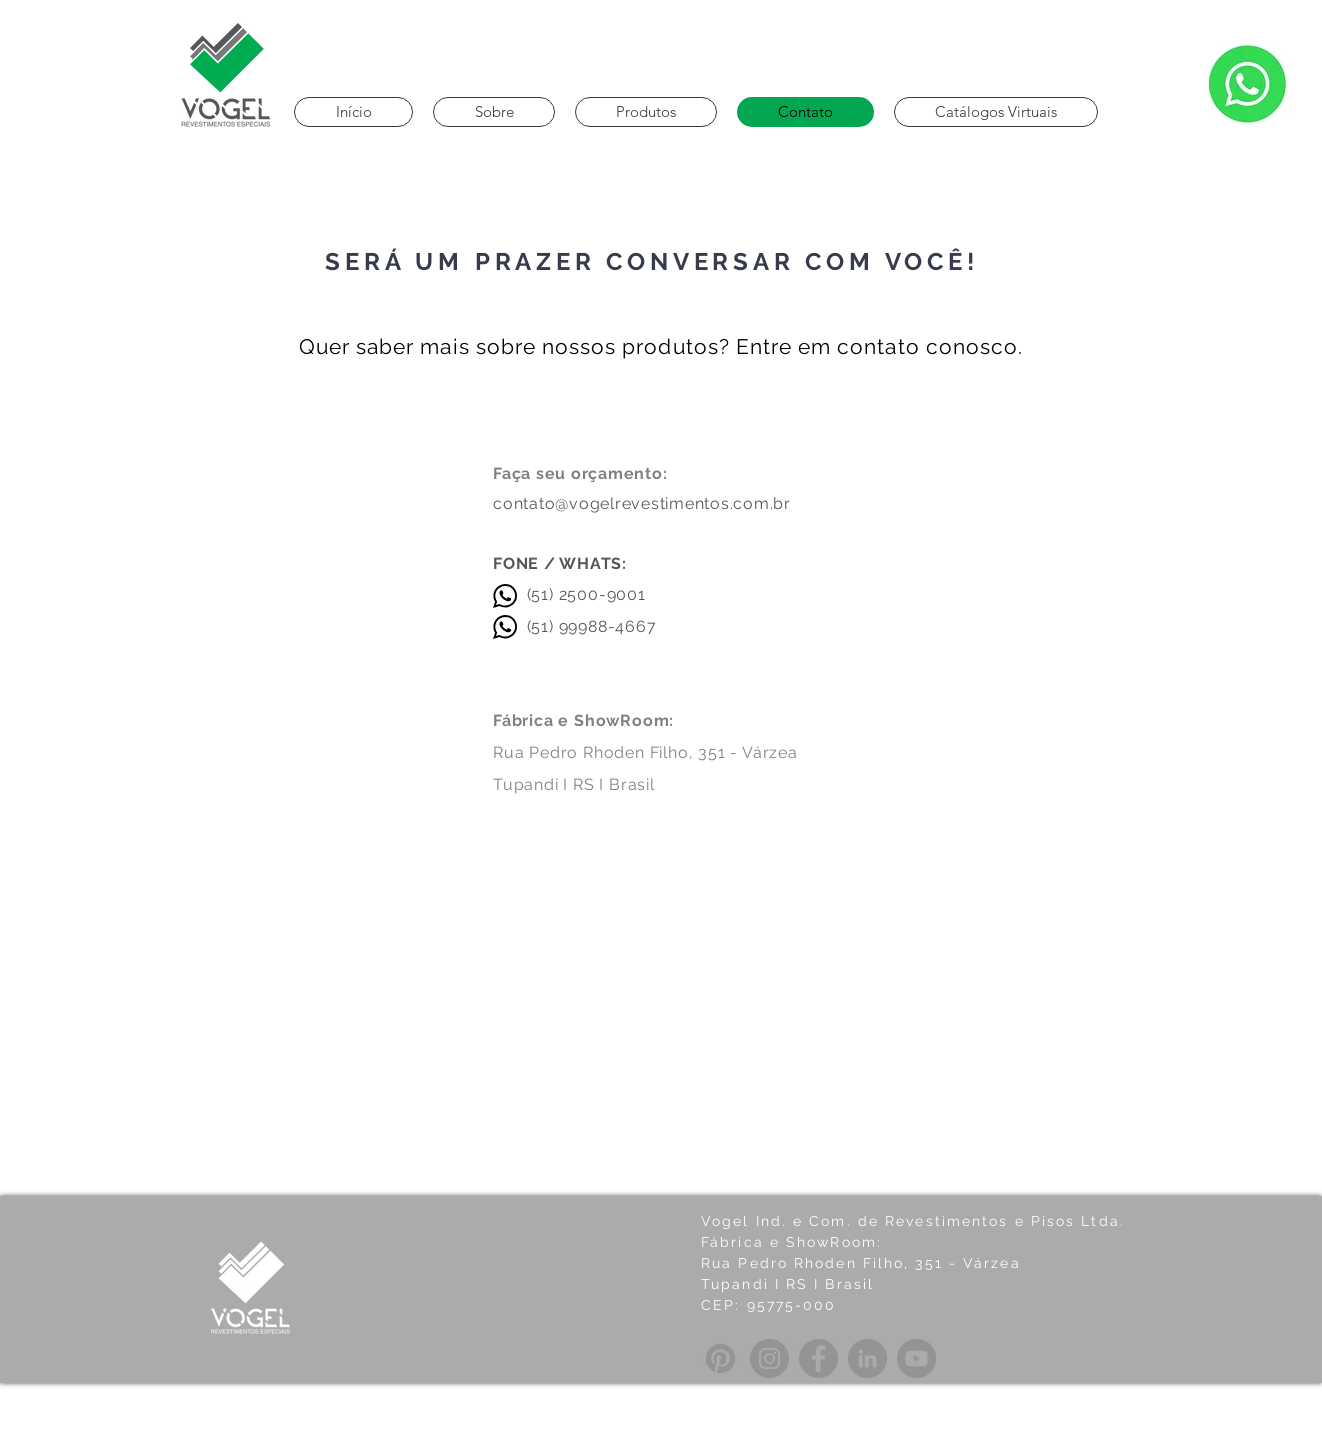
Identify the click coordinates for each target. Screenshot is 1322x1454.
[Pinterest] (720, 1358)
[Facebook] (818, 1358)
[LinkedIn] (867, 1358)
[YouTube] (916, 1358)
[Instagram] (769, 1358)
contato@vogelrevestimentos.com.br (642, 503)
